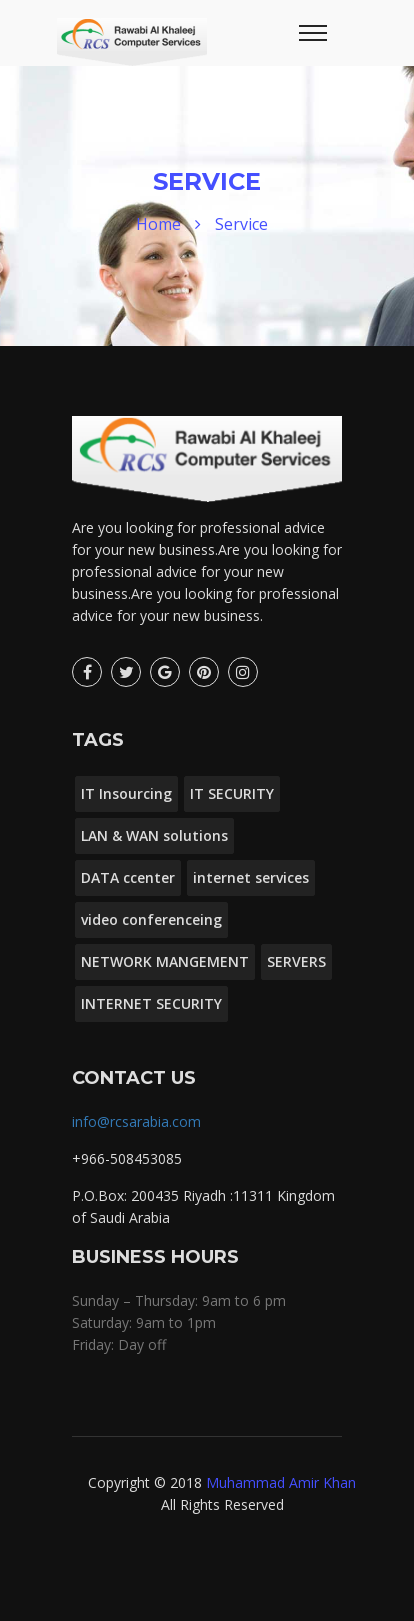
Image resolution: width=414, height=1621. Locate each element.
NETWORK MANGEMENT (165, 961)
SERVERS (296, 961)
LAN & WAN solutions (154, 835)
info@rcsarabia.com (136, 1121)
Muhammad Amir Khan (281, 1482)
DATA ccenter (128, 877)
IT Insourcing (126, 793)
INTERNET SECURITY (151, 1003)
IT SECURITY (232, 793)
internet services (251, 877)
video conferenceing (151, 919)
